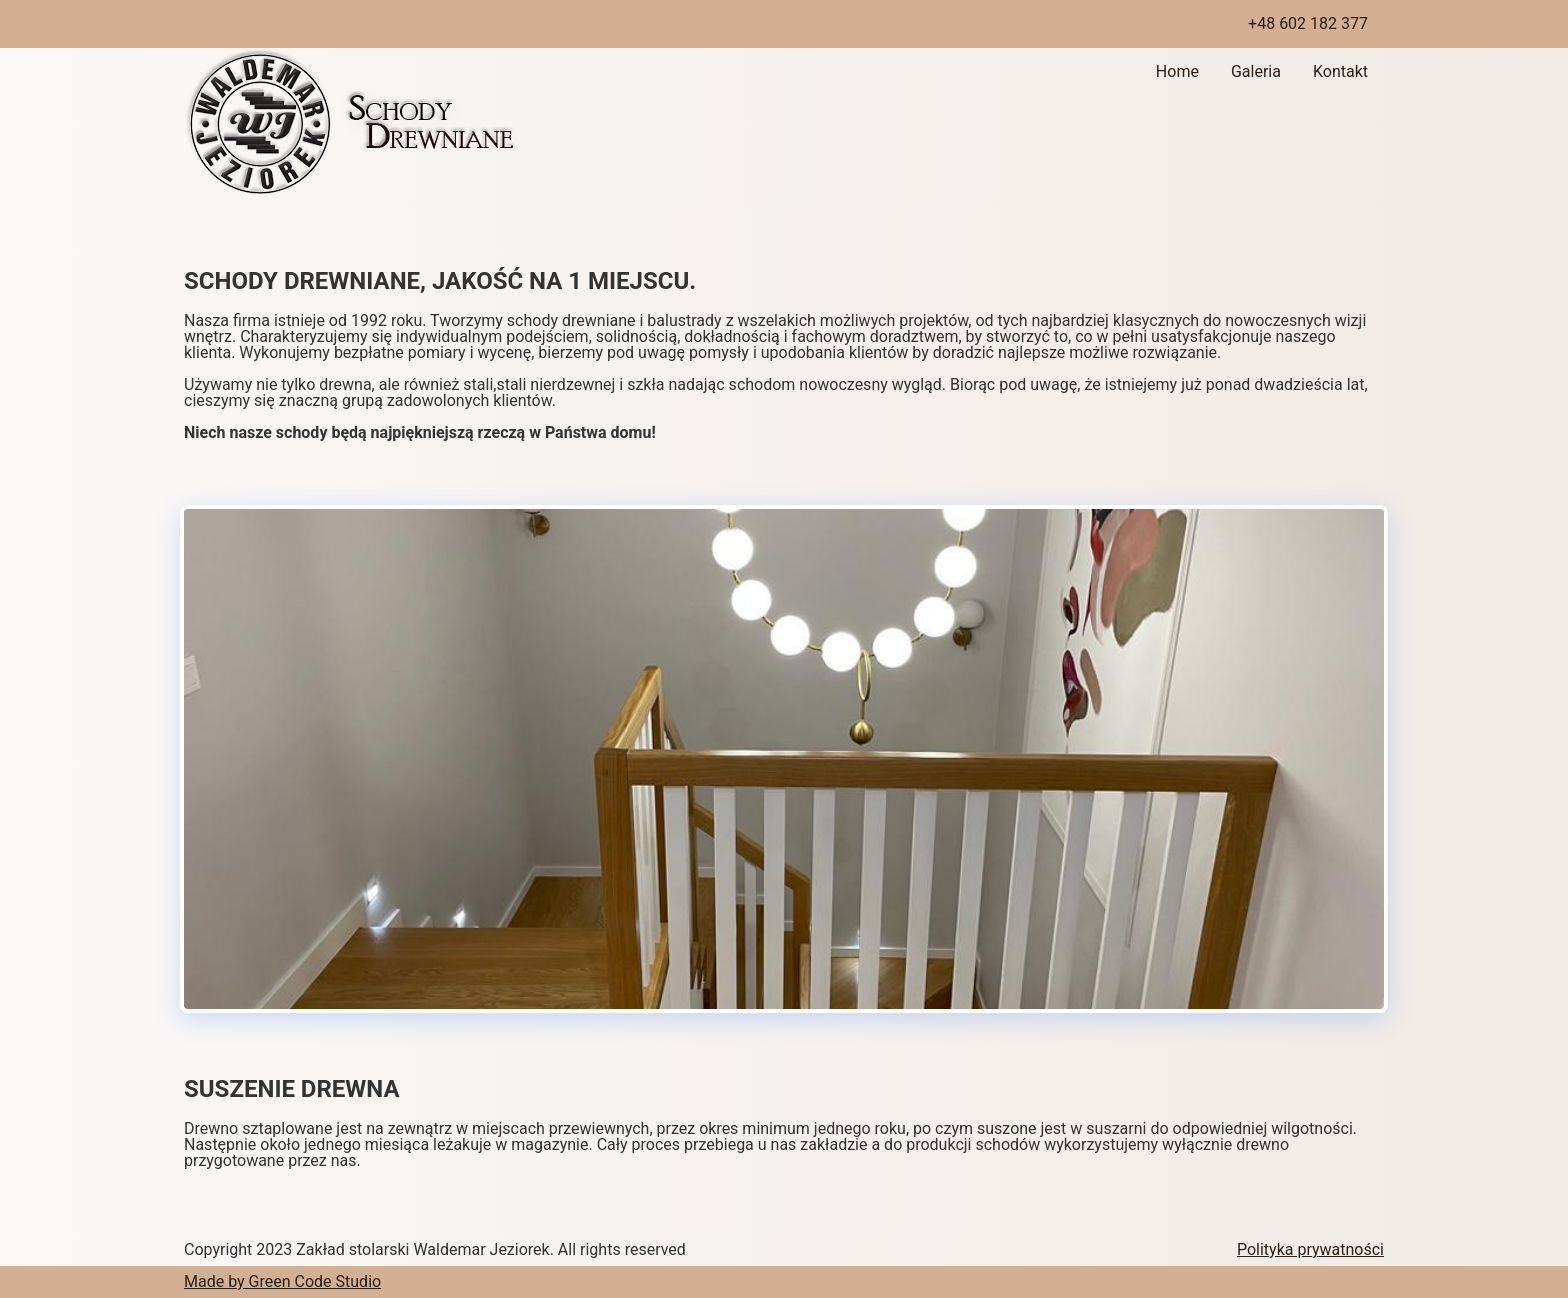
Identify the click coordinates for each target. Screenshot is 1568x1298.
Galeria (1256, 71)
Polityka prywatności (1310, 1249)
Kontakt (1340, 71)
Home (1177, 71)
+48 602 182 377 (1308, 23)
